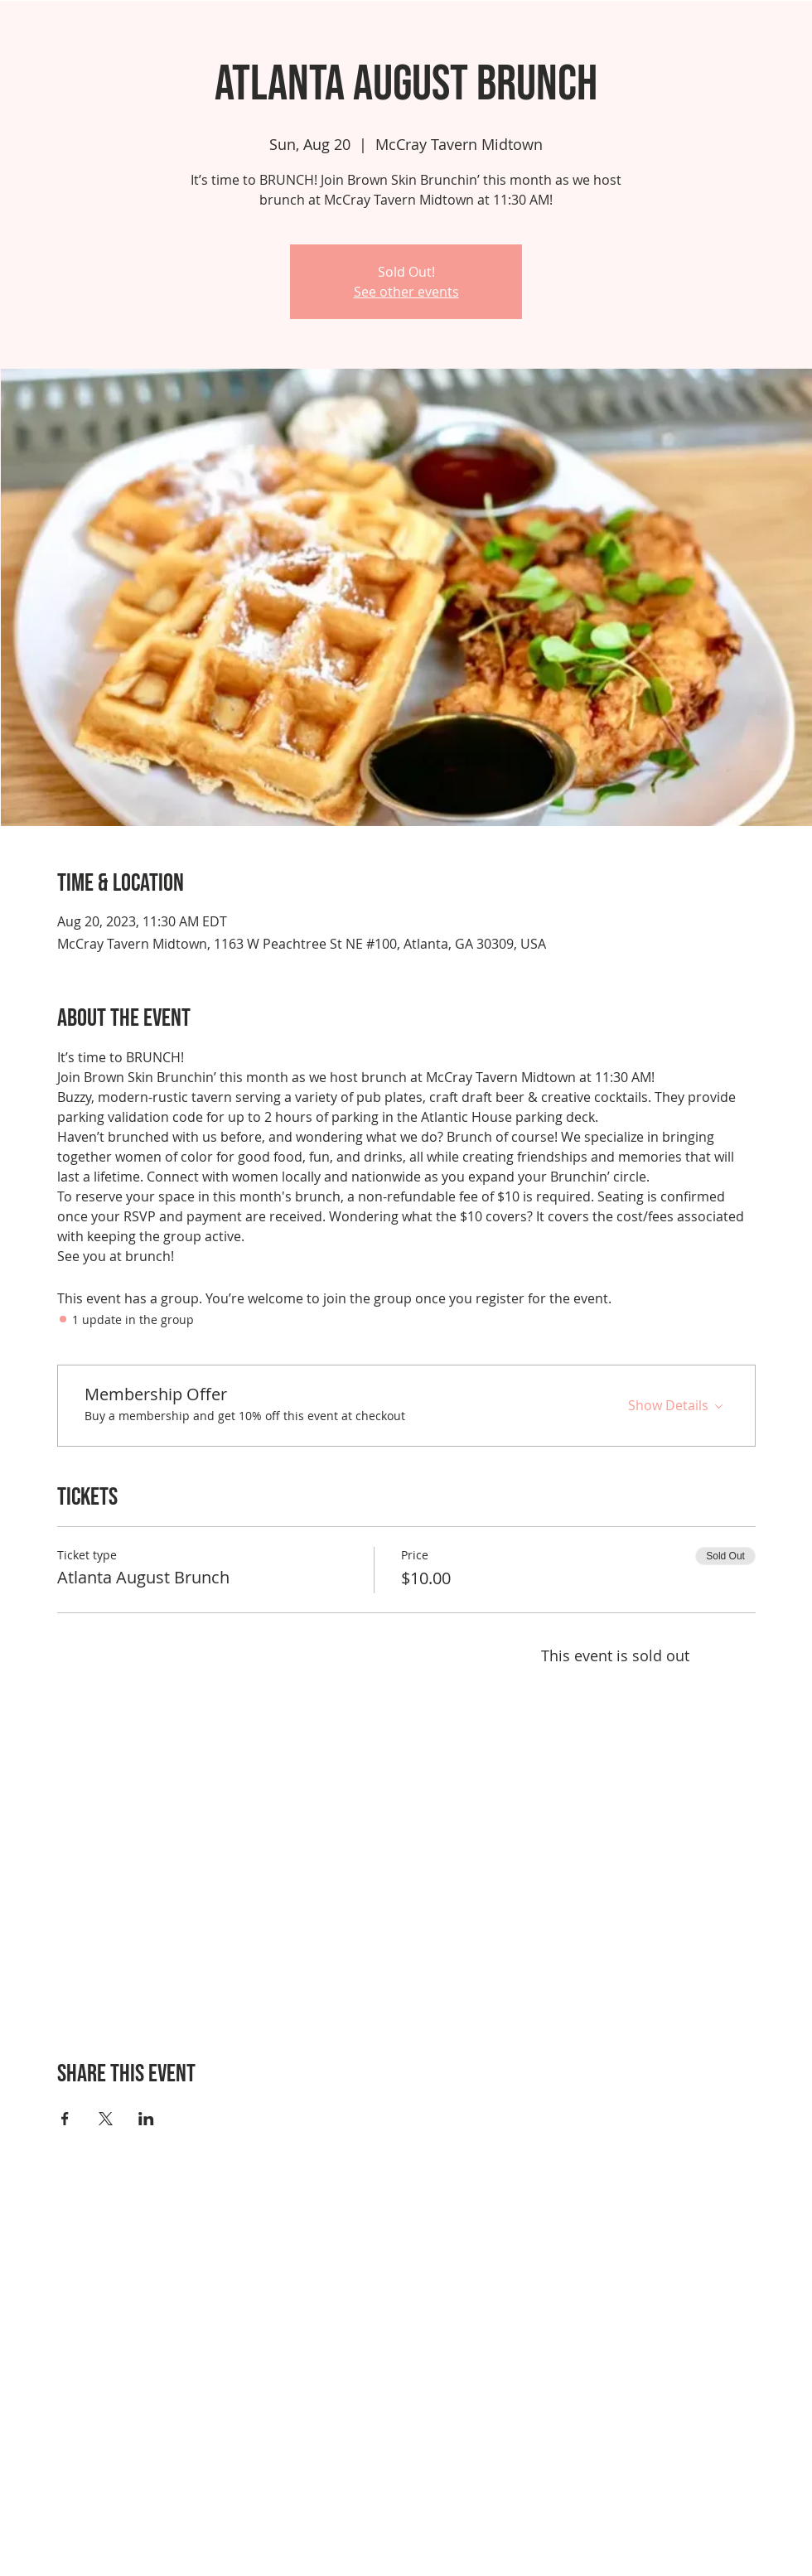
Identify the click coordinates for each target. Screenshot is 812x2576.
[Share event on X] (106, 2118)
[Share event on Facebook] (65, 2118)
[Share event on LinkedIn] (146, 2118)
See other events (406, 292)
